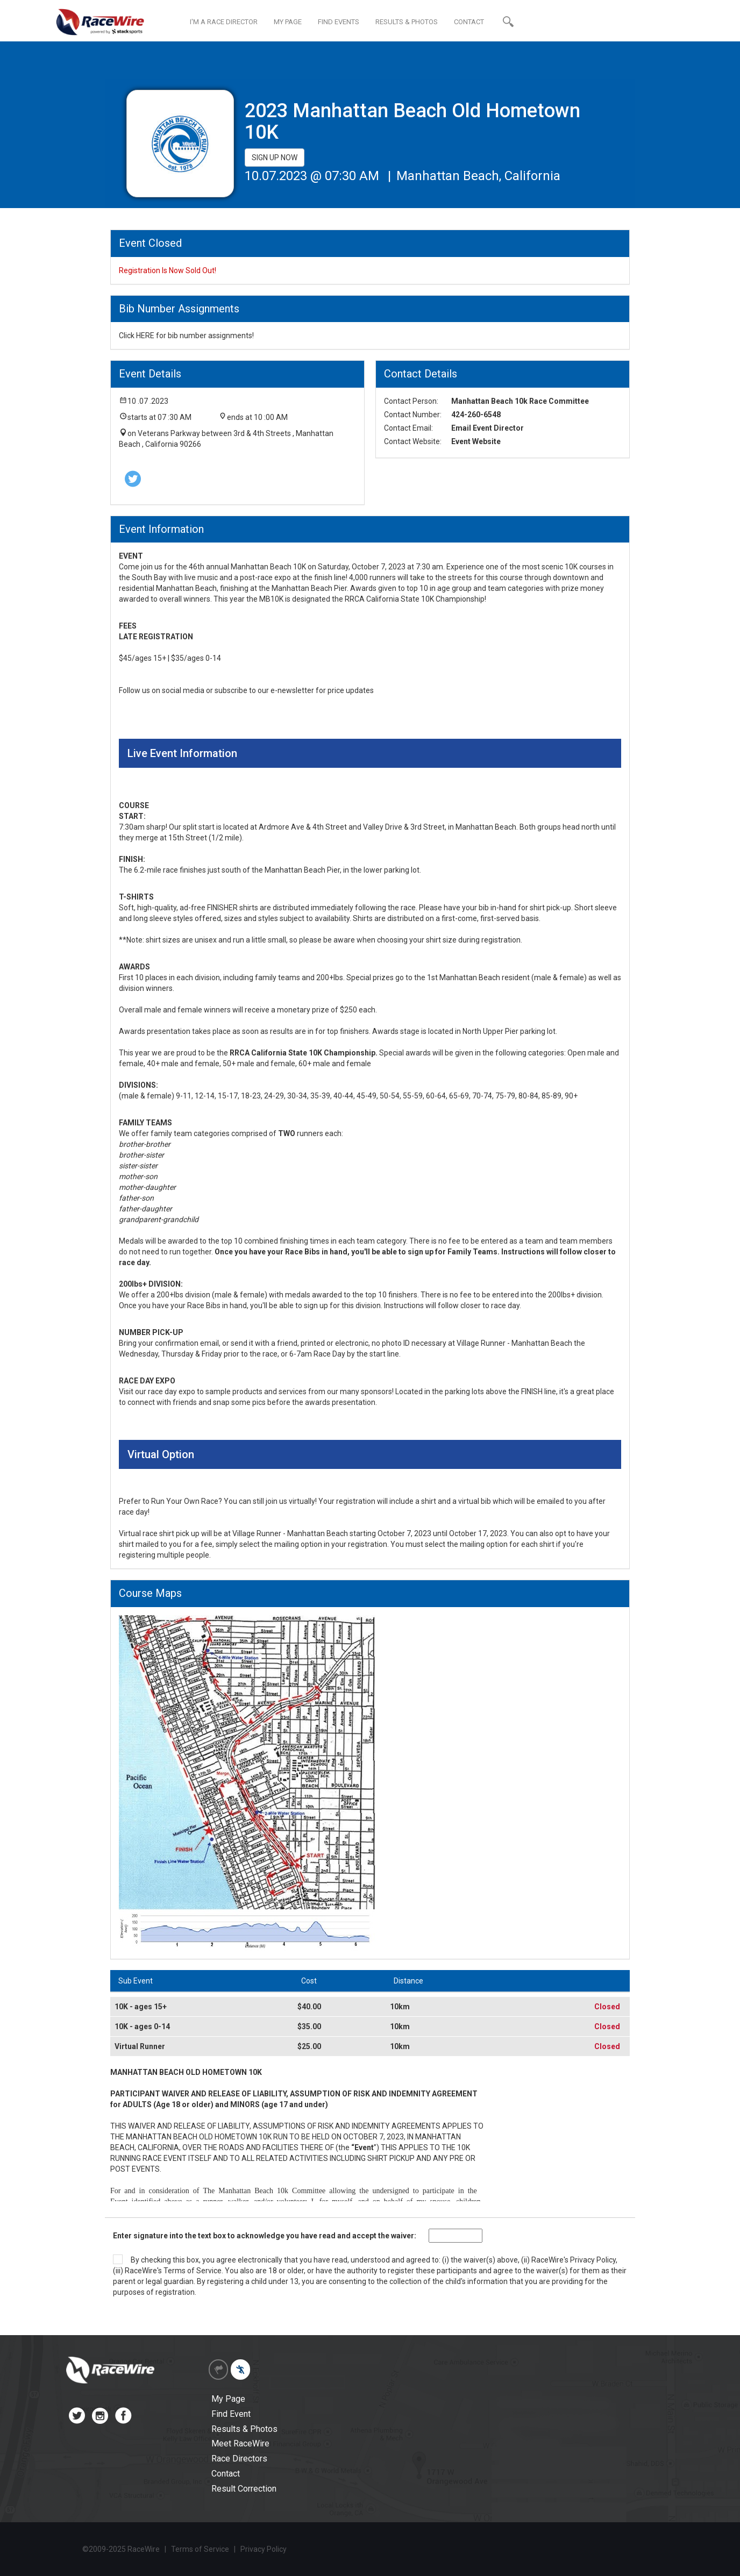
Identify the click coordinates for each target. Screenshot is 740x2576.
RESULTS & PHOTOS (406, 22)
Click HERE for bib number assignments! (186, 335)
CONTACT (469, 22)
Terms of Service (192, 2270)
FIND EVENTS (338, 22)
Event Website (476, 441)
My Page (228, 2399)
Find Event (231, 2414)
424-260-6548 (476, 414)
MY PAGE (288, 22)
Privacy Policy (593, 2260)
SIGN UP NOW (274, 157)
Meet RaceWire (240, 2443)
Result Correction (243, 2489)
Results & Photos (244, 2429)
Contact (225, 2473)
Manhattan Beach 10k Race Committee (520, 401)
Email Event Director (487, 428)
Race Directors (239, 2458)
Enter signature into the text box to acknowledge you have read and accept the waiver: (264, 2235)
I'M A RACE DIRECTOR (224, 22)
